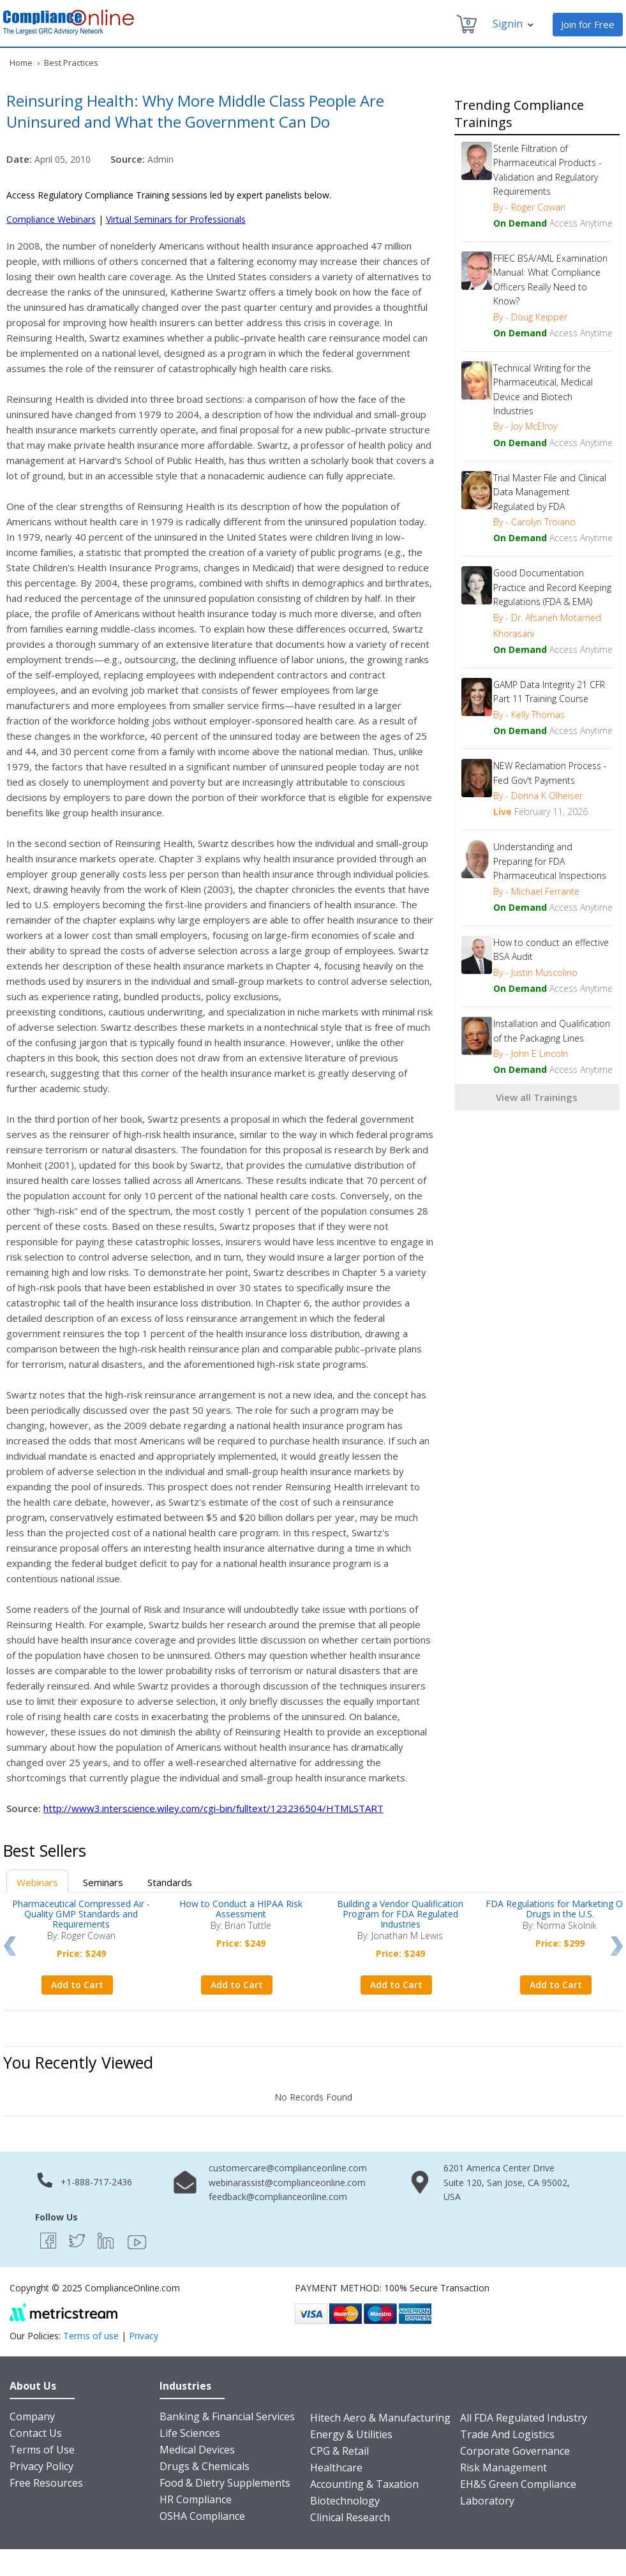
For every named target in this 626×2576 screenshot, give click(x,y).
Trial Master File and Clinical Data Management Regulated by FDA (549, 492)
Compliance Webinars (51, 219)
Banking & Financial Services (227, 2416)
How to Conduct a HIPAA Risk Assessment (240, 1909)
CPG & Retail (339, 2451)
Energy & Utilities (351, 2434)
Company (32, 2416)
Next (617, 1946)
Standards (169, 1882)
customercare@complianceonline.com (288, 2168)
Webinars (37, 1882)
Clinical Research (350, 2517)
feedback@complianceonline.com (278, 2196)
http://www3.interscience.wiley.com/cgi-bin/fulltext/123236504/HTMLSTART (213, 1808)
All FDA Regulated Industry (523, 2418)
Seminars (103, 1882)
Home (21, 62)
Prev (9, 1946)
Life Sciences (190, 2433)
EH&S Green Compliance (518, 2484)
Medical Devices (197, 2450)
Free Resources (46, 2483)
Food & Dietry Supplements (225, 2483)
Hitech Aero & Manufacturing (380, 2418)
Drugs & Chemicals (205, 2466)
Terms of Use (42, 2450)
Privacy (143, 2336)
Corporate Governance (515, 2451)
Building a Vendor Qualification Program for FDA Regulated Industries (400, 1914)
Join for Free (588, 24)
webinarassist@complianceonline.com (287, 2182)
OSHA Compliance (202, 2516)
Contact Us (36, 2433)
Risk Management (503, 2467)
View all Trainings (537, 1097)
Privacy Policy (41, 2466)
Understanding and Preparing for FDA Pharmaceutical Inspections (549, 861)
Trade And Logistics (507, 2434)
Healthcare (336, 2467)
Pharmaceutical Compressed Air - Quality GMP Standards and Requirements (81, 1914)
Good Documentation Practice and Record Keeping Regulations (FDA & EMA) (552, 587)
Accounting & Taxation (364, 2484)
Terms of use (91, 2336)
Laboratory (487, 2501)
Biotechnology (345, 2501)
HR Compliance (196, 2499)
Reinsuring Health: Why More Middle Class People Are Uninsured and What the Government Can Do (195, 111)
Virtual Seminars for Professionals (176, 219)
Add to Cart (77, 1985)
